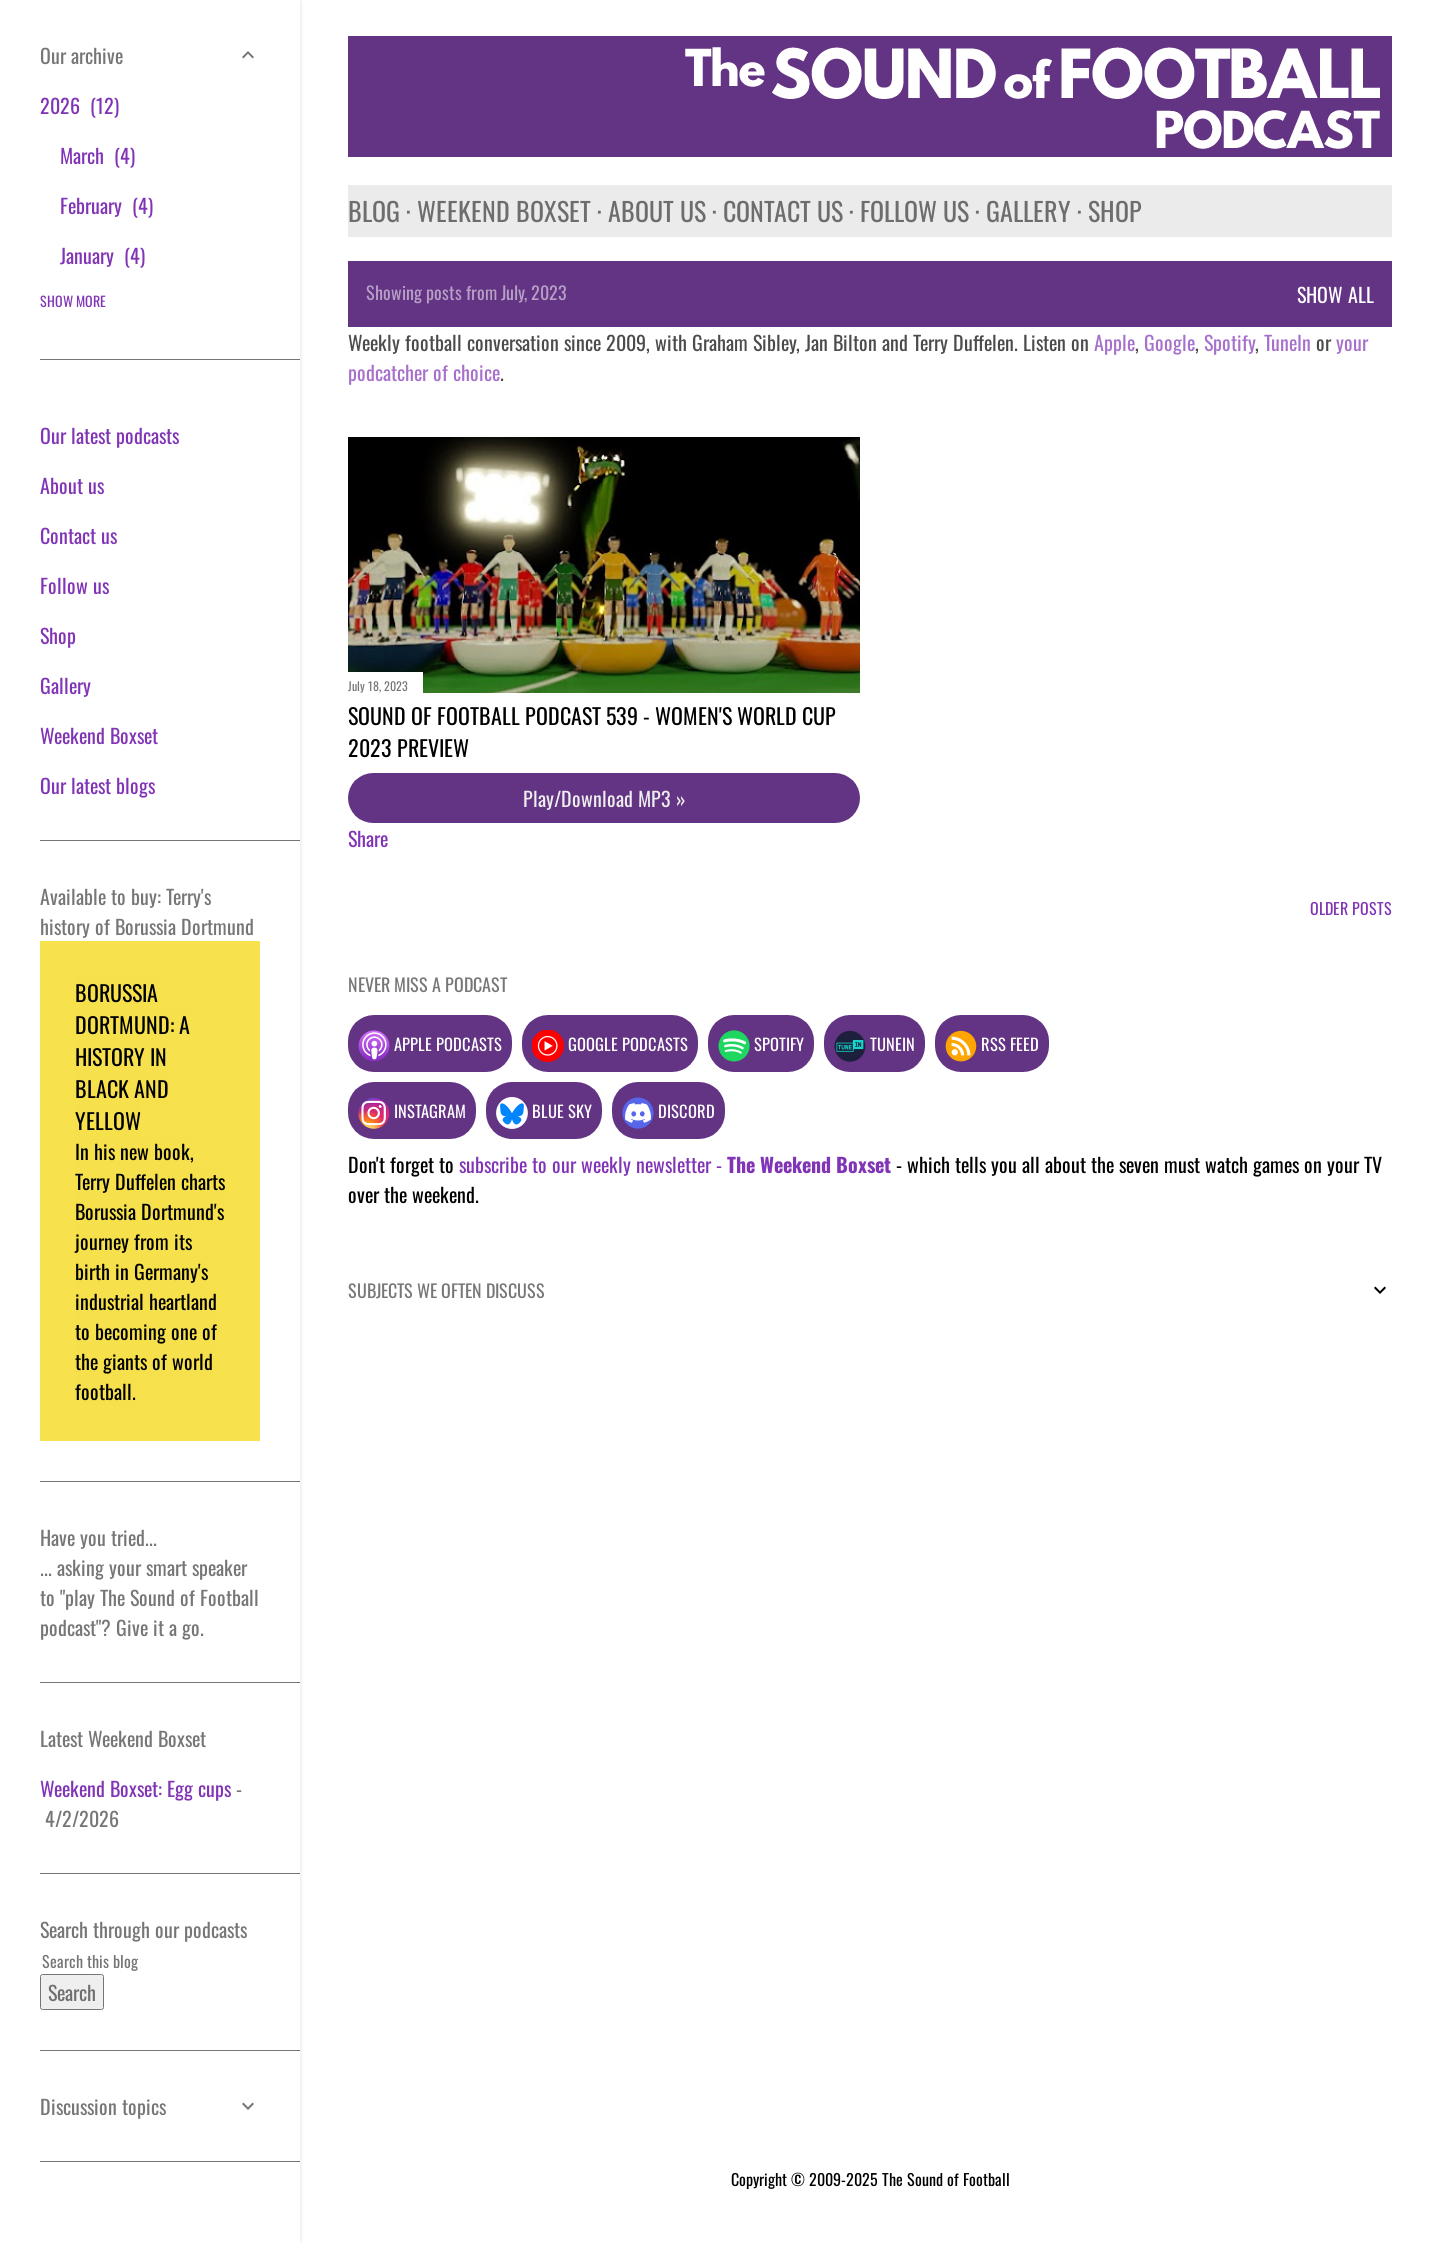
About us (657, 210)
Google (1167, 342)
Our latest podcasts (109, 435)
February (106, 205)
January (102, 255)
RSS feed (992, 1043)
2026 (79, 105)
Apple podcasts (430, 1043)
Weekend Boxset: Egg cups (135, 1788)
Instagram (412, 1110)
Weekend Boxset (504, 210)
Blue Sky (544, 1110)
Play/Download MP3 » (604, 798)
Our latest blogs (97, 785)
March (97, 155)
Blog (374, 210)
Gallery (1028, 210)
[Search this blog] (126, 1961)
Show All (1335, 294)
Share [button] (368, 838)
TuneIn (1287, 342)
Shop (1114, 210)
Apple (1114, 342)
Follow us (914, 210)
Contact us (783, 210)
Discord (668, 1110)
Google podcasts (610, 1043)
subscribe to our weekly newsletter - (675, 1164)
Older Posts (1351, 908)
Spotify (1229, 342)
